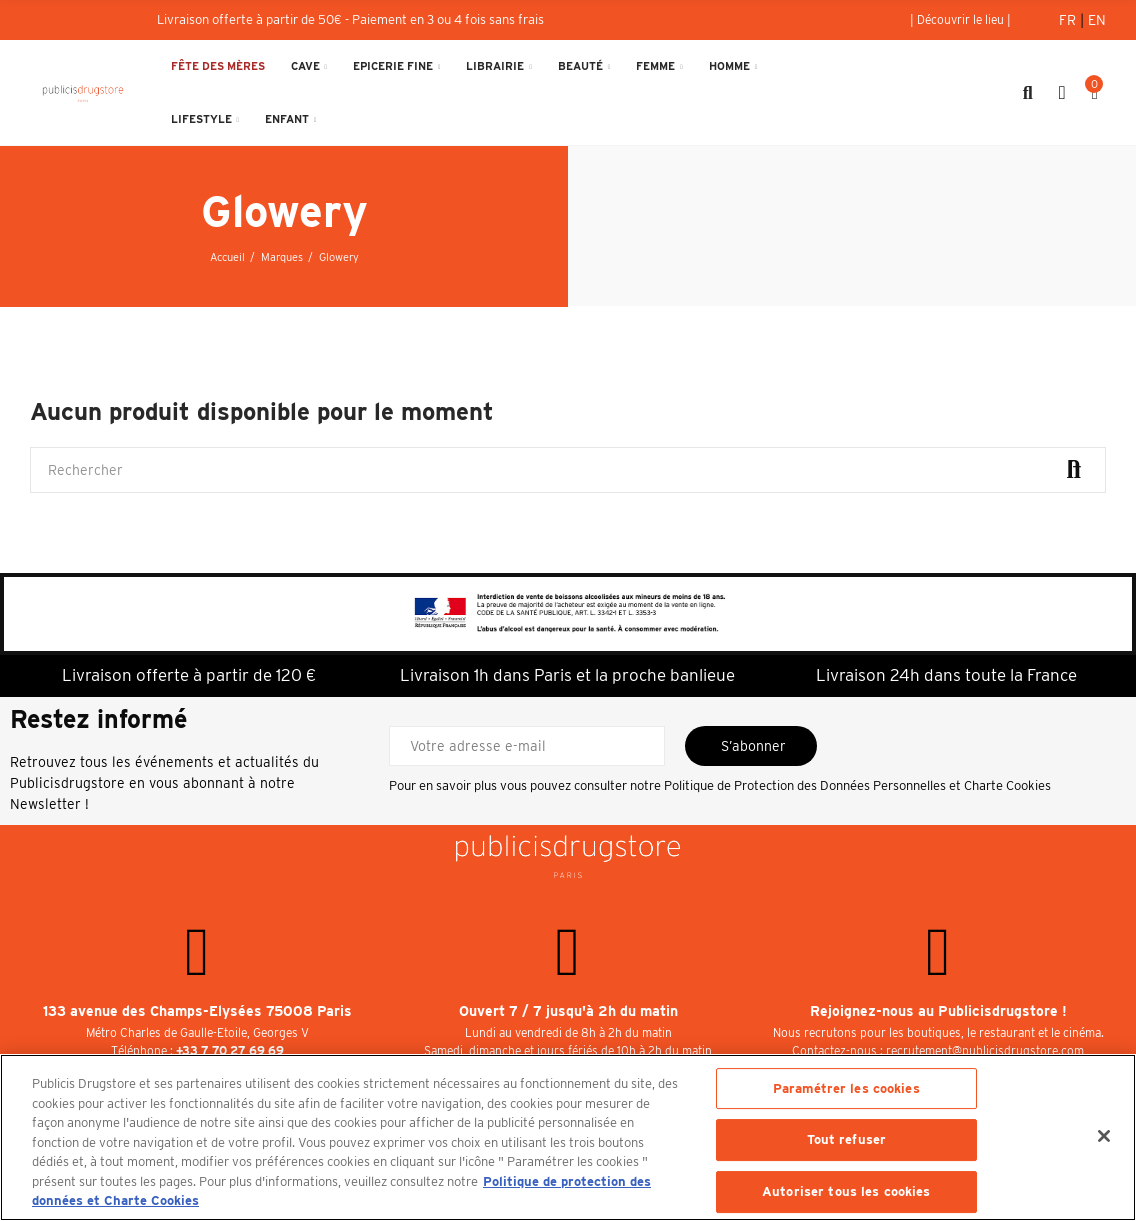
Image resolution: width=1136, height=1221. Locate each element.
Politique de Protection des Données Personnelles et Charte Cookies (857, 785)
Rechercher (1074, 470)
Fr (1069, 20)
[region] (568, 1137)
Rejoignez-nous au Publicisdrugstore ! (938, 1011)
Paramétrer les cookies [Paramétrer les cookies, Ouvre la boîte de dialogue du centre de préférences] (846, 1088)
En (1097, 20)
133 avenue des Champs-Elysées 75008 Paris (197, 1011)
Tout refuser (847, 1139)
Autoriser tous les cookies (846, 1191)
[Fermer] (1104, 1136)
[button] (960, 20)
